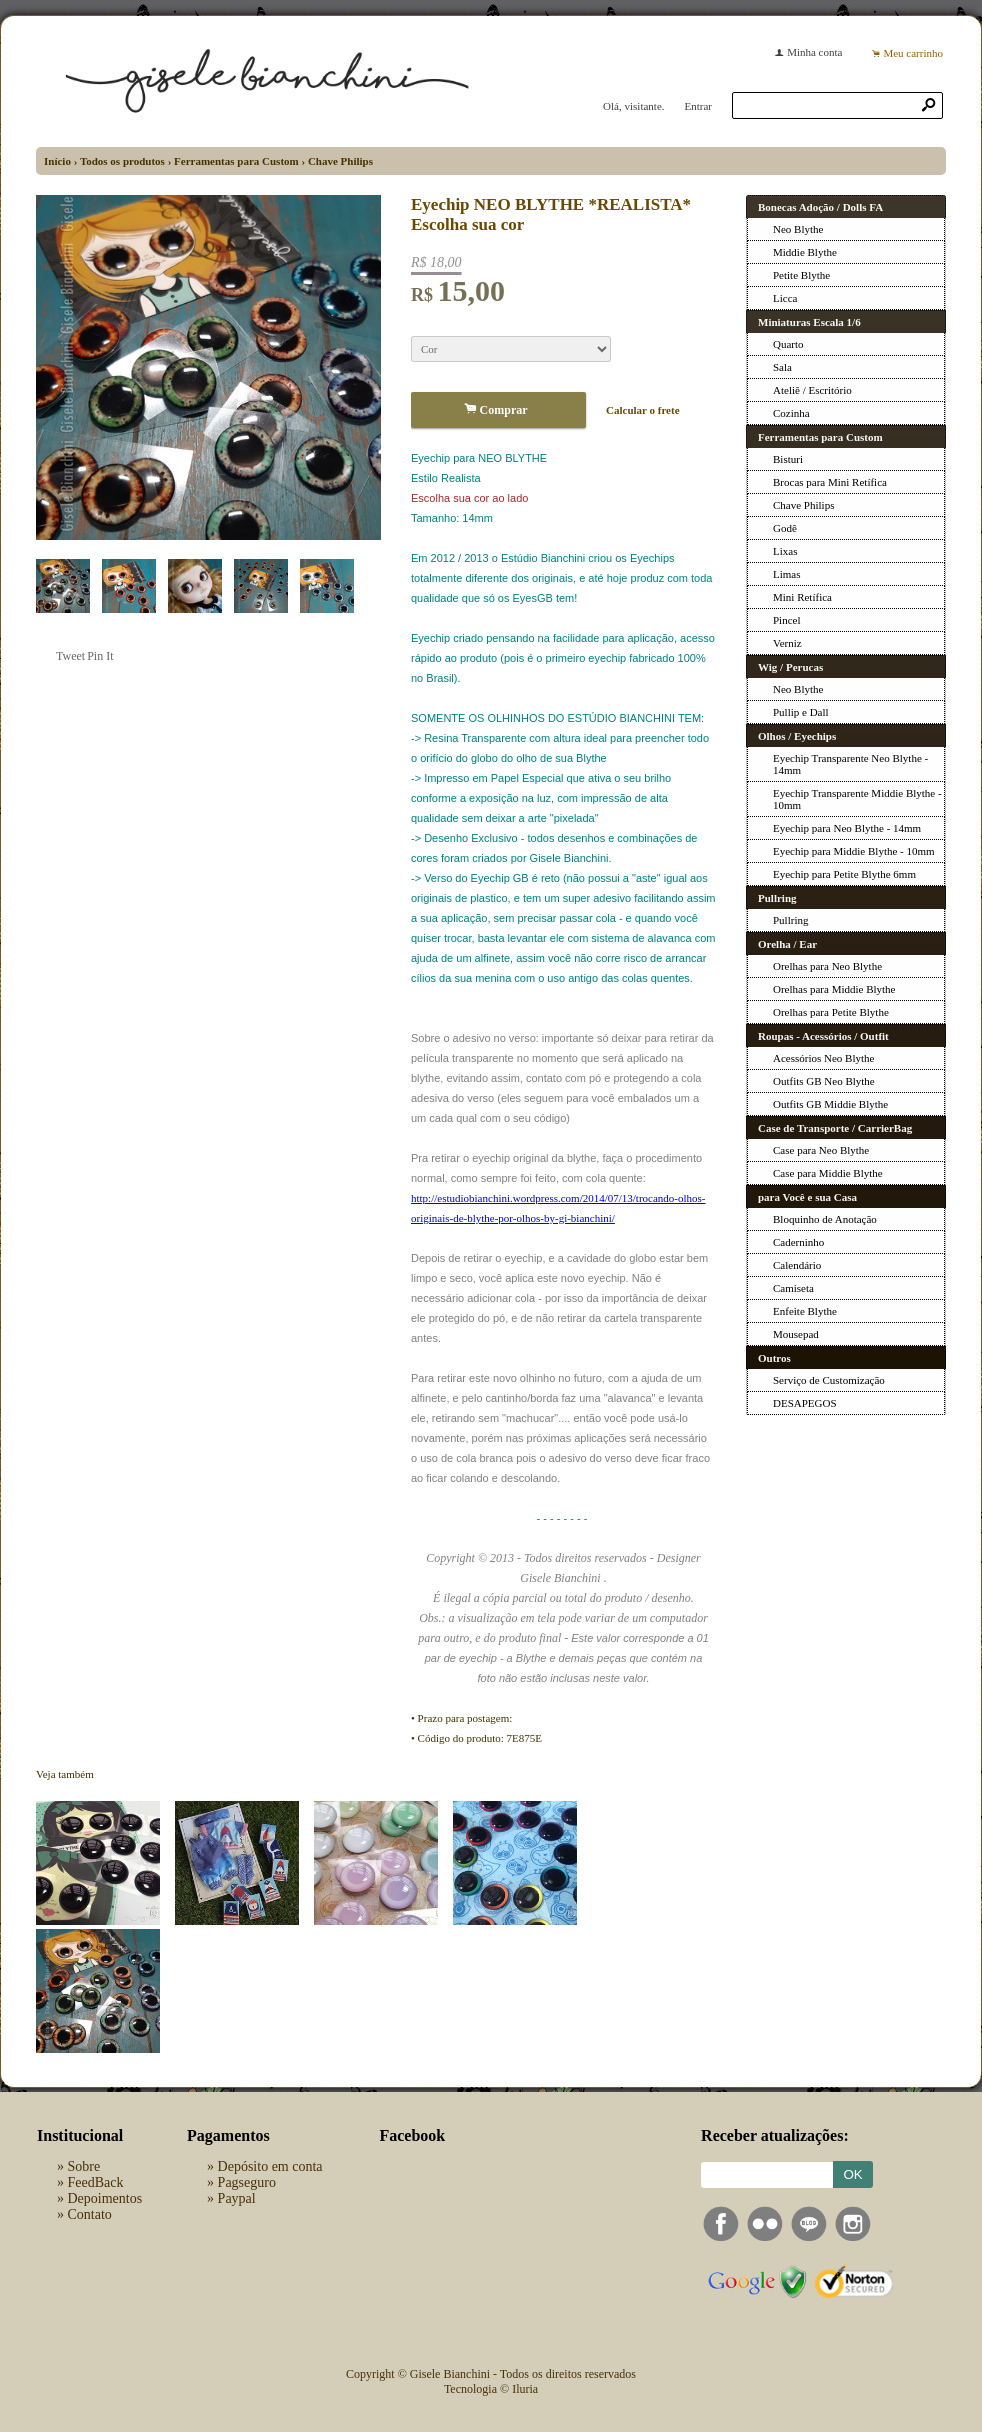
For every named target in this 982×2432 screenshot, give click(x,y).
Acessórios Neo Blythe (823, 1058)
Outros (774, 1358)
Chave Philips (340, 161)
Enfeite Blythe (805, 1311)
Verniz (787, 643)
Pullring (777, 898)
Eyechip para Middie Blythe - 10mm (854, 851)
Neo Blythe (798, 229)
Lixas (785, 551)
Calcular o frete (643, 410)
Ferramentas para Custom (236, 161)
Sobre (84, 2166)
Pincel (787, 620)
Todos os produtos (122, 161)
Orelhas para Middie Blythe (834, 989)
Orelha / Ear (787, 944)
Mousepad (796, 1334)
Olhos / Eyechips (797, 736)
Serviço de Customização (829, 1380)
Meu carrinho (913, 53)
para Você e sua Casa (807, 1197)
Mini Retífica (802, 597)
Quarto (788, 344)
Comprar (499, 409)
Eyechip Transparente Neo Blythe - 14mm (850, 764)
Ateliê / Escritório (812, 390)
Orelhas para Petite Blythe (831, 1012)
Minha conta (814, 52)
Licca (785, 298)
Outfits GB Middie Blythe (830, 1104)
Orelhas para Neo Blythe (827, 966)
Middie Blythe (805, 252)
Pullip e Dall (801, 712)
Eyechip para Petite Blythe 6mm (844, 874)
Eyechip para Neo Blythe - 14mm (847, 828)
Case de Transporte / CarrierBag (835, 1128)
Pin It (100, 656)
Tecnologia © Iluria (491, 2389)
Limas (787, 574)
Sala (782, 367)
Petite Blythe (801, 275)
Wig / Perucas (790, 667)
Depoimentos (105, 2198)
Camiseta (793, 1288)
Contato (90, 2214)
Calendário (797, 1265)
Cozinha (791, 413)
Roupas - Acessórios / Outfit (823, 1036)
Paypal (237, 2198)
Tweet (70, 656)
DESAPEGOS (805, 1403)
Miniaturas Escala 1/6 (809, 322)
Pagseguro (247, 2182)
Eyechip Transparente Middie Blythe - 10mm (857, 799)
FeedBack (96, 2182)
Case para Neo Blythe (821, 1150)
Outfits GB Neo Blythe (824, 1081)
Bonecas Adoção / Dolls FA (820, 207)
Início (57, 161)
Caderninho (798, 1242)
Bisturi (788, 459)
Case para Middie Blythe (828, 1173)
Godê (785, 528)
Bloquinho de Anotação (825, 1219)
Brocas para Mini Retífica (830, 482)
